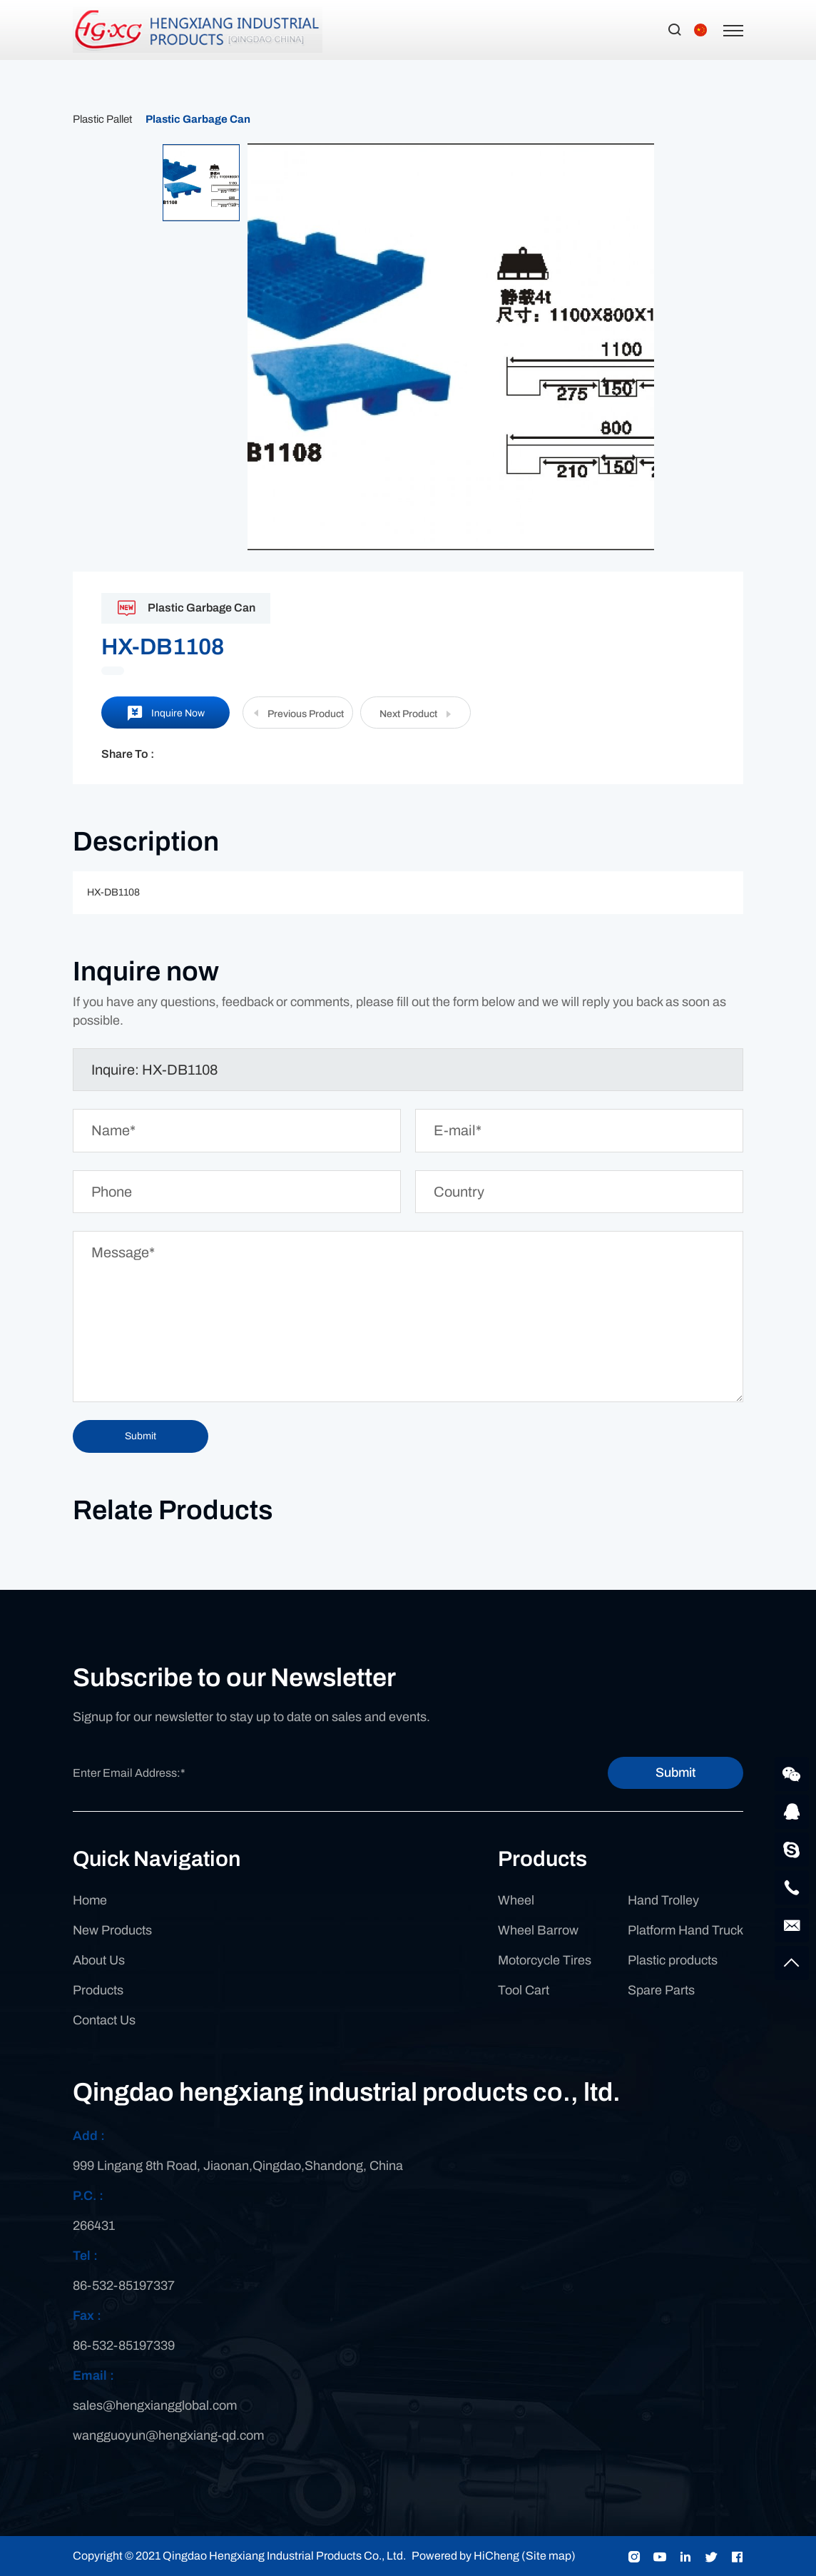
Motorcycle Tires (544, 1960)
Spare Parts (661, 1990)
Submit (675, 1772)
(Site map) (548, 2556)
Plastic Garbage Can (198, 119)
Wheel (516, 1900)
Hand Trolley (663, 1900)
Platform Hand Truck (685, 1930)
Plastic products (673, 1960)
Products (98, 1990)
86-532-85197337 (124, 2285)
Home (90, 1900)
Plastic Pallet (102, 119)
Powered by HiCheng (465, 2556)
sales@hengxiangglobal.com (155, 2405)
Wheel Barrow (538, 1930)
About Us (99, 1960)
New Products (112, 1930)
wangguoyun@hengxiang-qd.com (168, 2435)
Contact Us (104, 2020)
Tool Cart (523, 1990)
